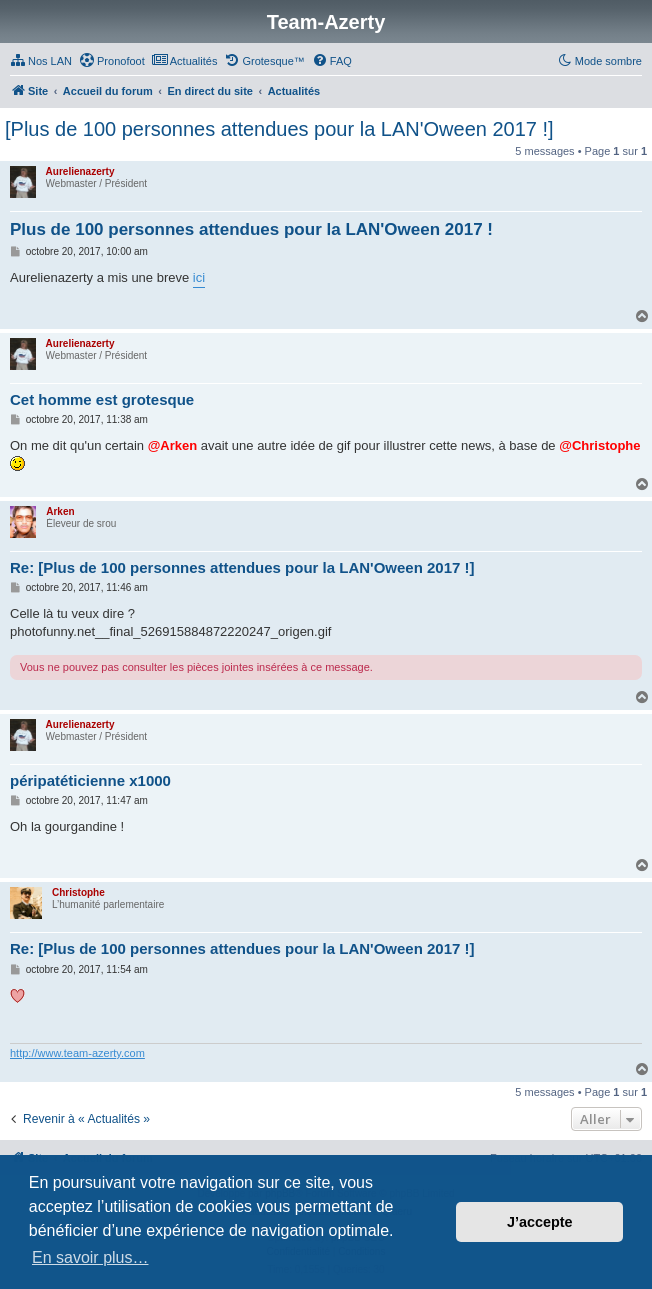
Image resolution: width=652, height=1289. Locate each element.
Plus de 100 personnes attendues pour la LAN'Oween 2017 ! (251, 229)
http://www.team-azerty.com (77, 1053)
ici (199, 277)
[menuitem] (41, 61)
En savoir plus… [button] (90, 1257)
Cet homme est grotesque (102, 399)
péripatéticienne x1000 (90, 780)
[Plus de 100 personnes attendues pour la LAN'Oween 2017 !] (279, 129)
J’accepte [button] (540, 1222)
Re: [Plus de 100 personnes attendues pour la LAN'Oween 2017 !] (242, 567)
